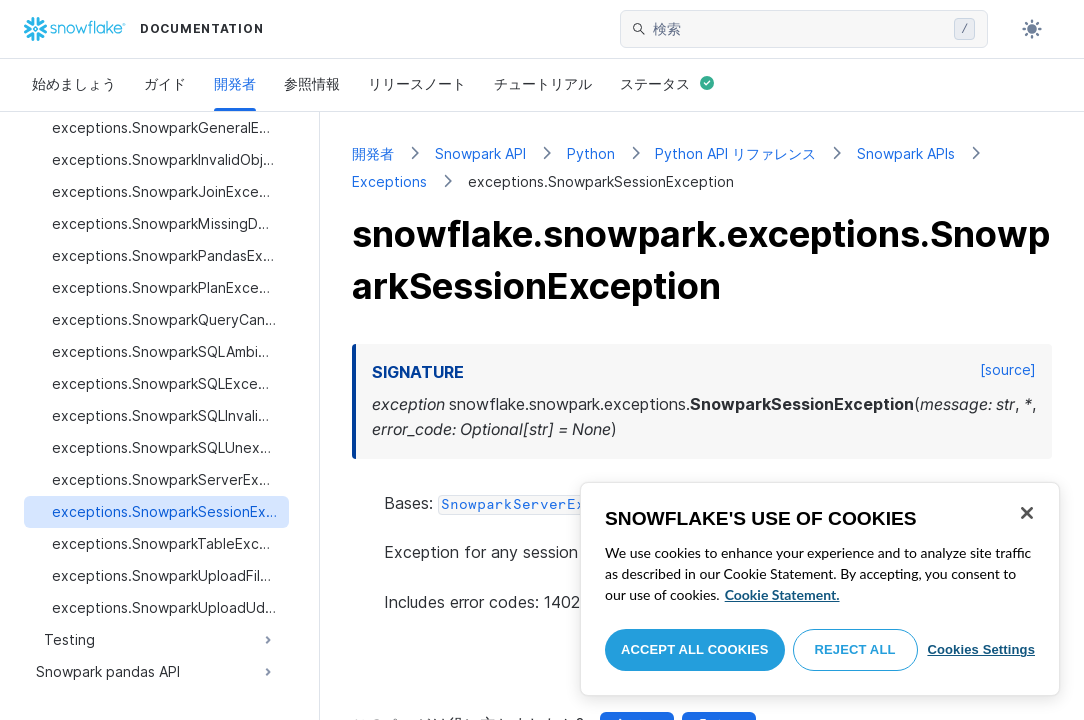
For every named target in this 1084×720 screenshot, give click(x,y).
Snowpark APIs (906, 153)
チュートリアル (543, 83)
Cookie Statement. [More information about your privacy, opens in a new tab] (782, 594)
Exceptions (389, 181)
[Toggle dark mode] (1032, 29)
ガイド (165, 83)
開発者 (235, 83)
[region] (820, 589)
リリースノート (417, 83)
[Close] (1027, 513)
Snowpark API (480, 153)
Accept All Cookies (695, 649)
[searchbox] (799, 29)
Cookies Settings (981, 649)
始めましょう (74, 83)
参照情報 (312, 83)
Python (591, 153)
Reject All (855, 649)
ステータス (667, 83)
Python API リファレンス (735, 153)
